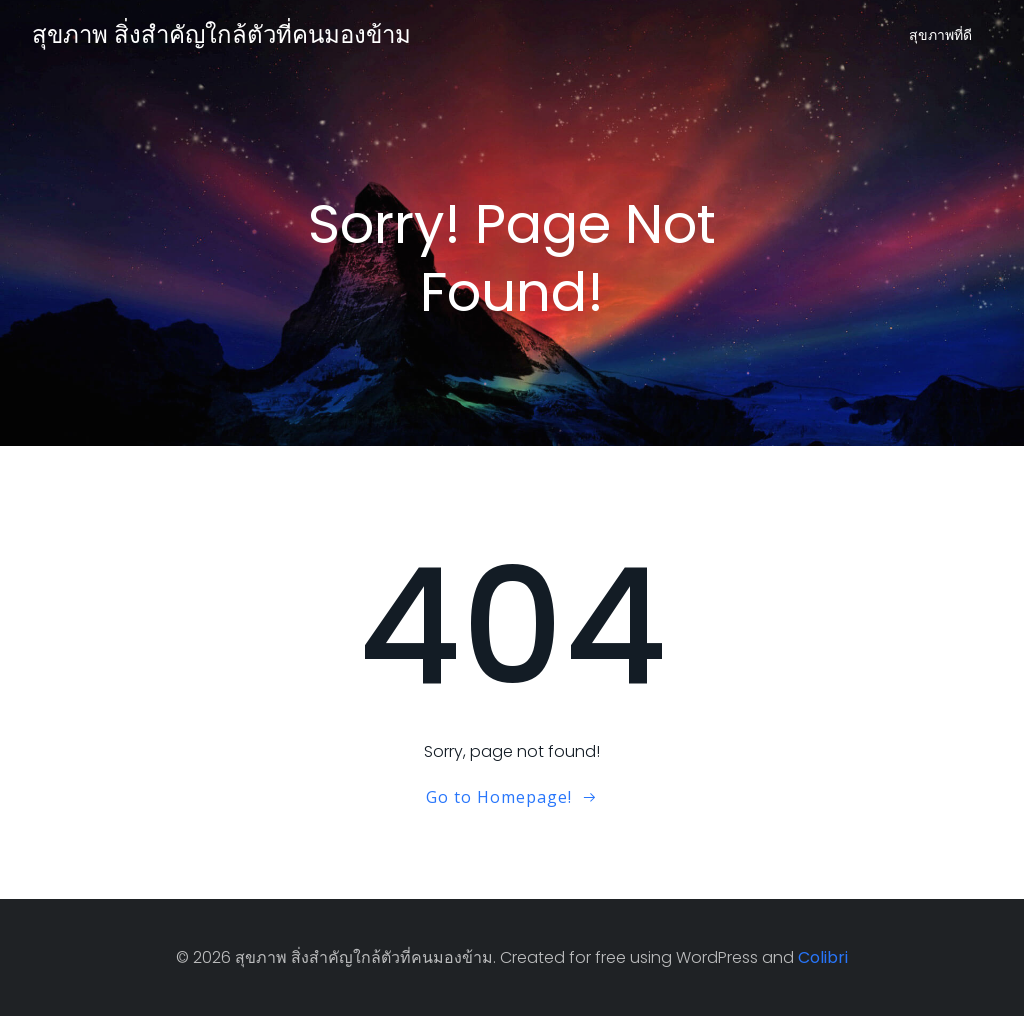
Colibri (823, 957)
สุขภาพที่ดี (940, 35)
